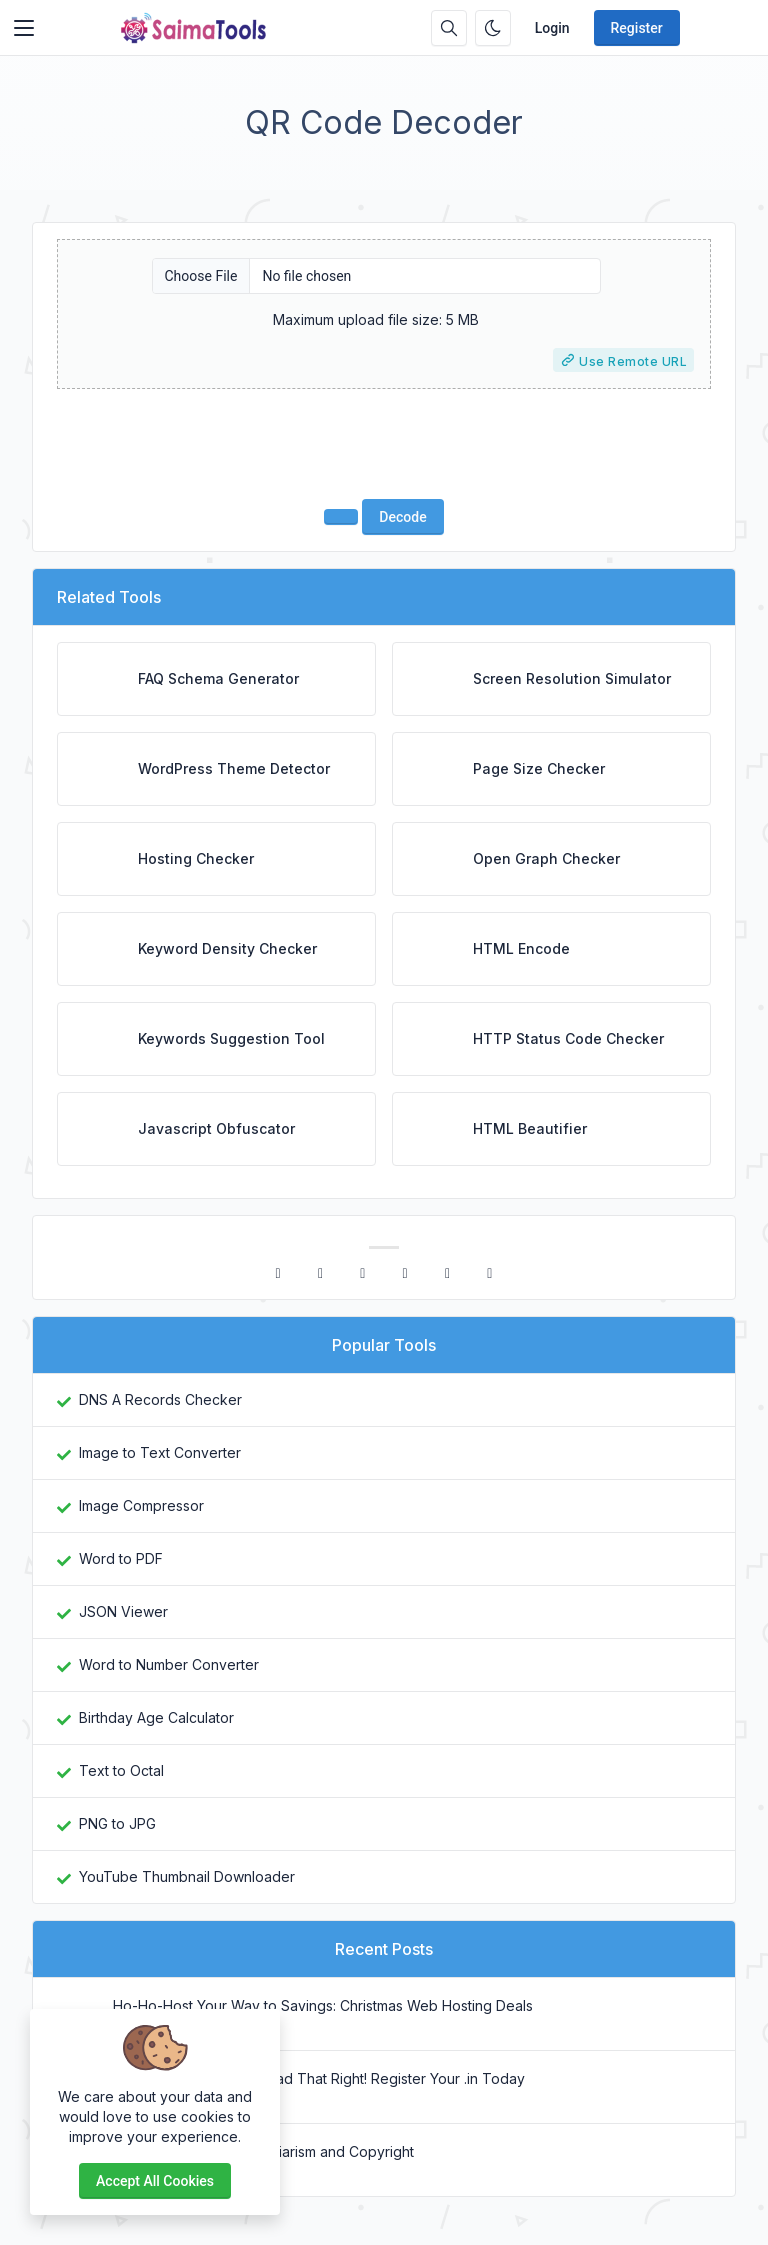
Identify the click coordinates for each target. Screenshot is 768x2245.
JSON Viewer (123, 1611)
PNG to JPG (117, 1823)
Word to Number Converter (169, 1664)
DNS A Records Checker (160, 1399)
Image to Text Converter (160, 1452)
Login (552, 28)
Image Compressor (141, 1505)
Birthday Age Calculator (156, 1717)
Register (637, 28)
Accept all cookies (155, 2181)
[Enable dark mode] (493, 28)
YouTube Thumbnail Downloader (187, 1876)
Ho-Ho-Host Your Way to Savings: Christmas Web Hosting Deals (323, 2005)
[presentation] (384, 444)
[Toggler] (24, 28)
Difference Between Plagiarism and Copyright (263, 2151)
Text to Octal (121, 1770)
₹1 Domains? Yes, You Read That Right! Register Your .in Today (319, 2078)
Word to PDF (121, 1558)
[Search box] (449, 28)
